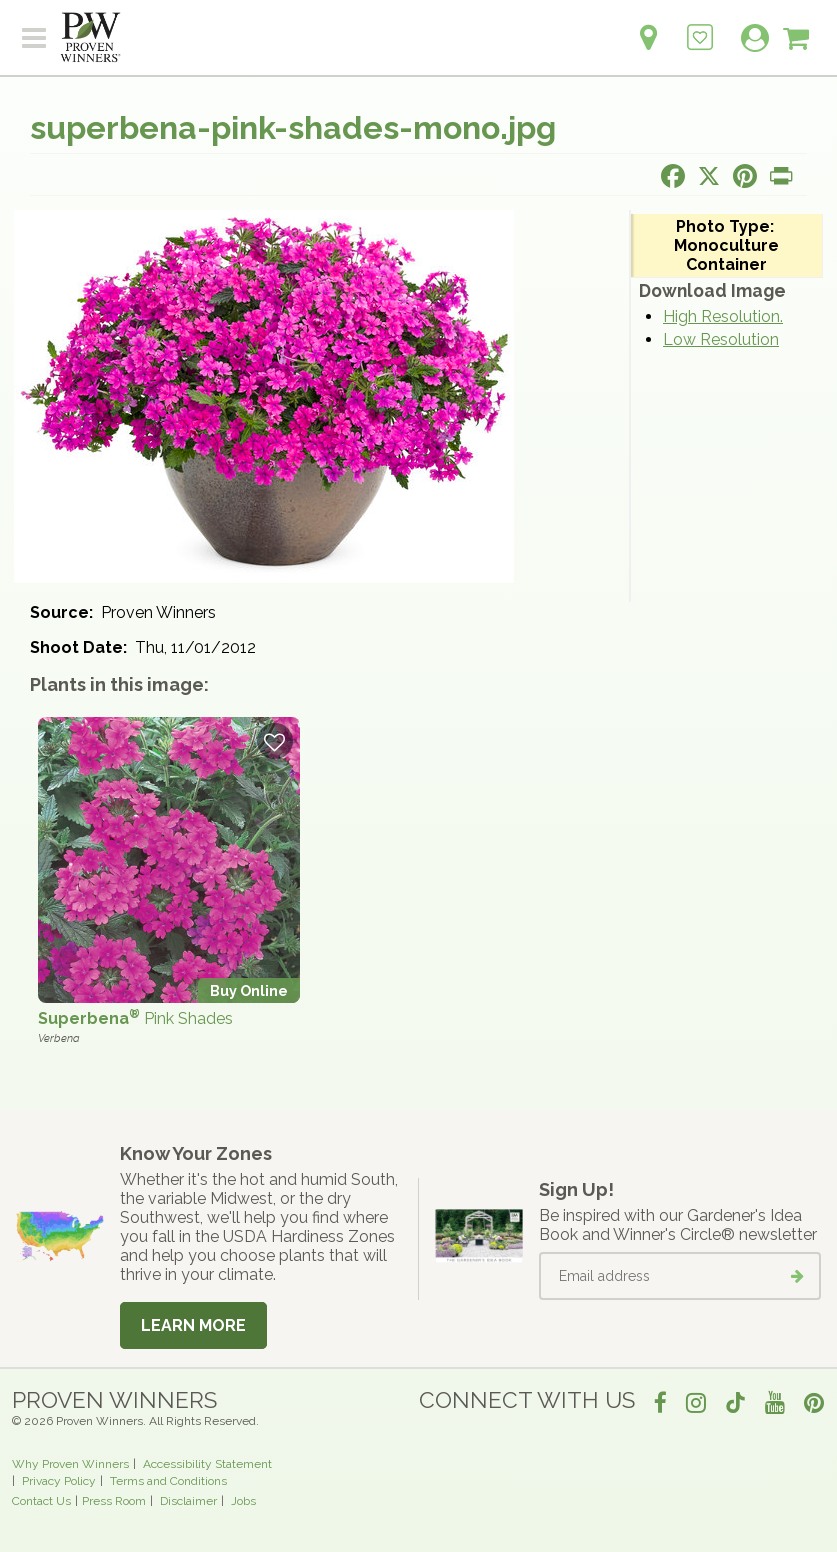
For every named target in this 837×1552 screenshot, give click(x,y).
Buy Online (249, 990)
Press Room (114, 1501)
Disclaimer (188, 1501)
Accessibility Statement (207, 1464)
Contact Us (41, 1501)
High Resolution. (723, 316)
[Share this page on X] (709, 176)
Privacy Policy (59, 1481)
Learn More (193, 1325)
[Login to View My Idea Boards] (700, 26)
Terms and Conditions (168, 1481)
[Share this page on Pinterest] (745, 176)
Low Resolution (721, 339)
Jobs (243, 1501)
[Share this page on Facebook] (673, 176)
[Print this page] (781, 176)
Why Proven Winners (70, 1464)
